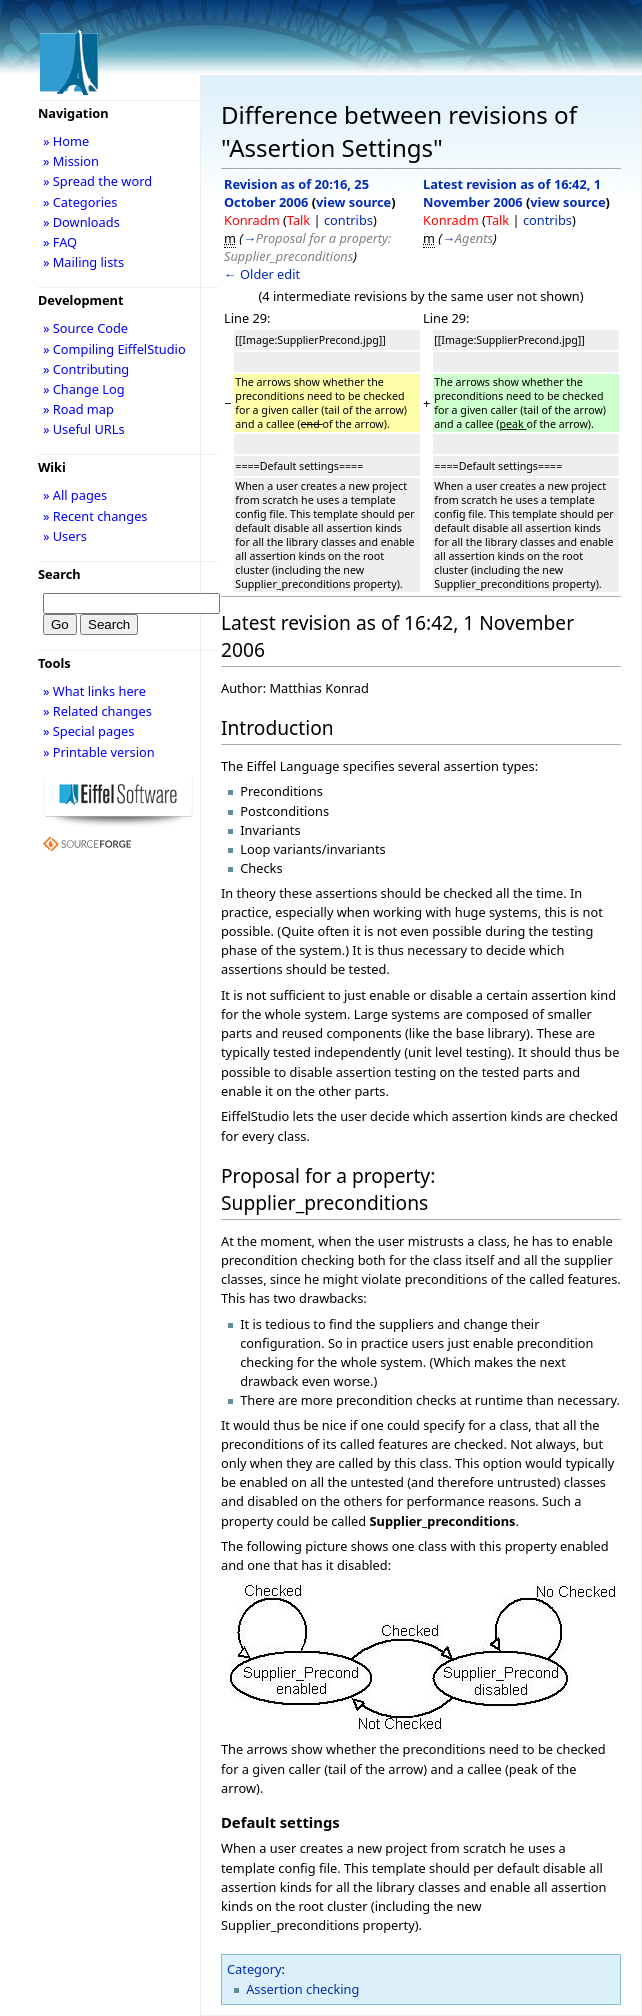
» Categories (80, 202)
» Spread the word (97, 181)
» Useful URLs (84, 429)
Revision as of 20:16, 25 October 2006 (296, 193)
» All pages (75, 495)
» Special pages (88, 731)
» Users (65, 536)
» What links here (94, 691)
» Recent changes (95, 516)
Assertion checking (302, 1989)
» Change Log (84, 389)
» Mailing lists (83, 262)
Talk (298, 220)
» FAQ (60, 242)
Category (254, 1969)
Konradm (252, 220)
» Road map (78, 409)
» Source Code (85, 328)
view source (353, 202)
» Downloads (81, 222)
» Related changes (97, 711)
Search (59, 574)
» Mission (71, 161)
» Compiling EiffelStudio (114, 349)
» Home (66, 141)
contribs (348, 220)
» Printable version (99, 752)
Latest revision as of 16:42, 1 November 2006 (512, 193)
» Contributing (86, 369)
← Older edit (262, 274)
